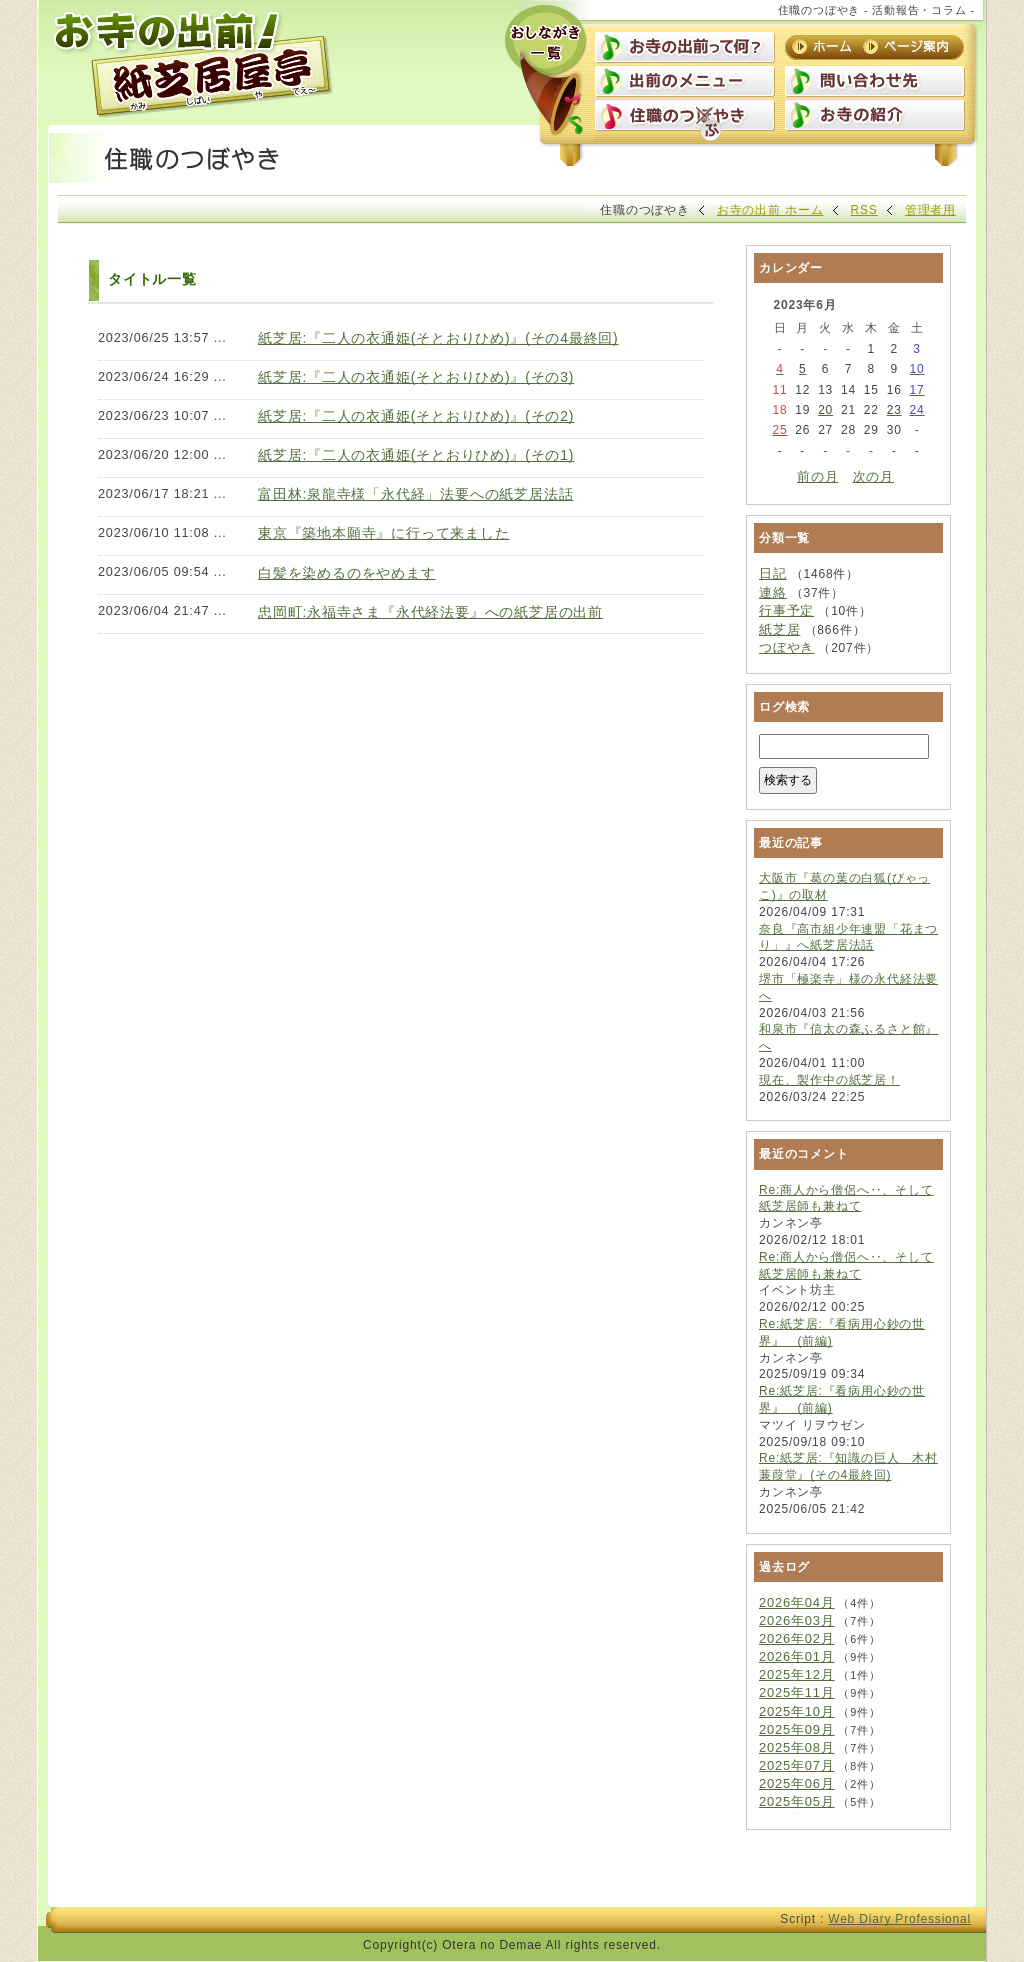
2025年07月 (797, 1765)
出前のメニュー (685, 83)
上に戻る (920, 1878)
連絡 (773, 592)
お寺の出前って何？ (685, 49)
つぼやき (786, 647)
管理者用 (930, 210)
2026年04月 (797, 1602)
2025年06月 (797, 1783)
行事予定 (786, 610)
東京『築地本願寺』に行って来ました (384, 533)
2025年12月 (797, 1674)
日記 (773, 573)
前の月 (817, 476)
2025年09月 (797, 1729)
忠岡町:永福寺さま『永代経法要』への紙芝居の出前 (430, 612)
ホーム (823, 47)
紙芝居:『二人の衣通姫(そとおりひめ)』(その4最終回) (438, 338)
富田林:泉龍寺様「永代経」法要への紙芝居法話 (415, 494)
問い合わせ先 (875, 83)
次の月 (873, 476)
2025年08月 (797, 1747)
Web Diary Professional (899, 1919)
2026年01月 (797, 1656)
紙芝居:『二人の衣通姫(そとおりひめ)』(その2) (416, 416)
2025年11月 (797, 1692)
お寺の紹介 (875, 117)
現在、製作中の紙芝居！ (829, 1080)
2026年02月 (797, 1638)
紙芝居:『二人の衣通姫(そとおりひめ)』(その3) (416, 377)
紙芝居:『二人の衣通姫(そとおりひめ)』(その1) (416, 455)
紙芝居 (779, 629)
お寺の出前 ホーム (770, 210)
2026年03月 (797, 1620)
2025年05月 (797, 1801)
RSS (864, 210)
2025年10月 (797, 1711)
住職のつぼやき (685, 117)
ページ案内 (908, 47)
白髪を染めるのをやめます (347, 573)
